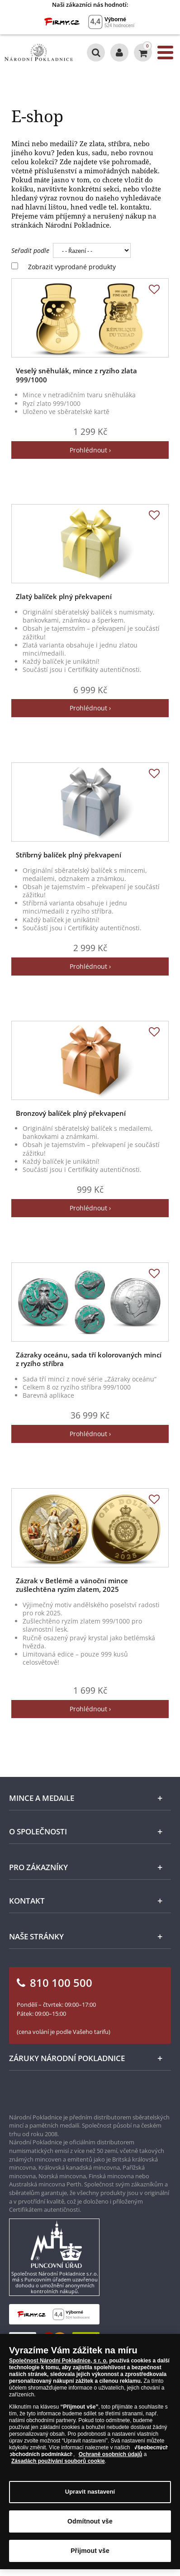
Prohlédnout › (90, 450)
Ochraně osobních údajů (110, 2460)
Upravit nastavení (90, 2497)
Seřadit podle (30, 250)
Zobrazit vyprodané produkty (72, 266)
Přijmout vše (90, 2556)
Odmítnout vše (90, 2526)
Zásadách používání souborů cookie (58, 2466)
